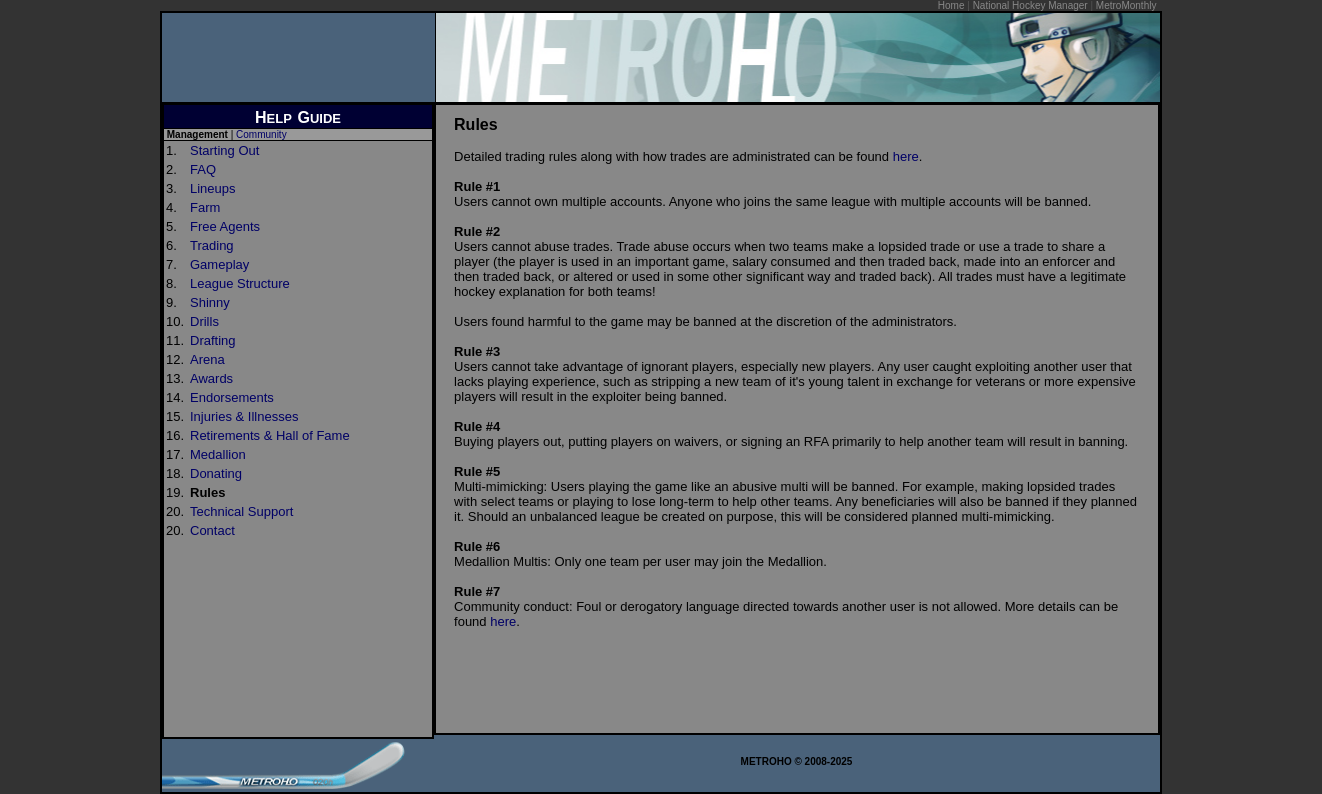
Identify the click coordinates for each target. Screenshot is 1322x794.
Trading (212, 245)
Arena (207, 359)
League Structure (240, 283)
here (906, 156)
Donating (216, 473)
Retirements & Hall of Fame (270, 435)
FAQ (203, 169)
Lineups (213, 188)
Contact (212, 530)
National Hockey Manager (1030, 5)
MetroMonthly (1126, 5)
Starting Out (224, 150)
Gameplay (219, 264)
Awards (211, 378)
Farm (205, 207)
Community (261, 134)
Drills (204, 321)
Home (951, 5)
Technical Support (241, 511)
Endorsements (232, 397)
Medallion (218, 454)
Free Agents (225, 226)
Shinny (210, 302)
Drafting (213, 340)
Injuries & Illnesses (244, 416)
